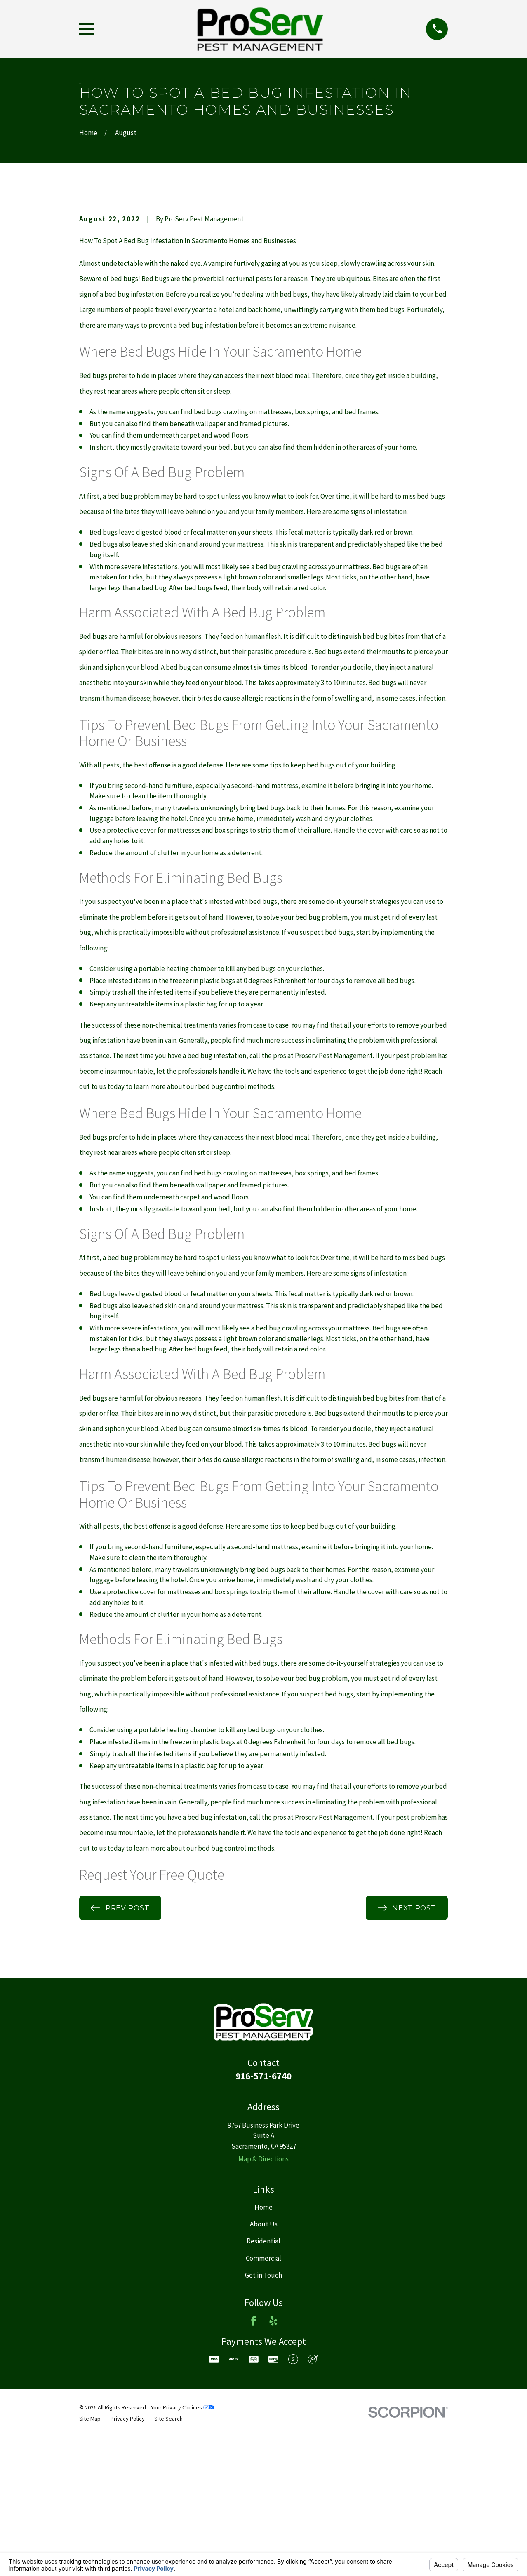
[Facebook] (254, 2461)
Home (263, 2347)
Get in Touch (263, 2415)
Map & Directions (263, 2299)
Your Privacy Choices (182, 2548)
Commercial (263, 2398)
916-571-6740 (263, 2216)
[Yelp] (273, 2461)
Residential (263, 2381)
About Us (264, 2364)
